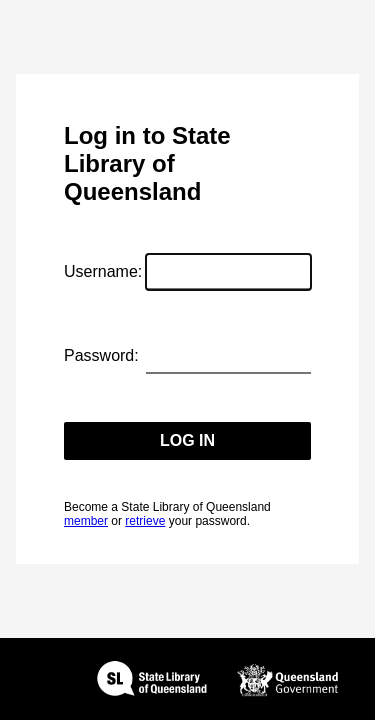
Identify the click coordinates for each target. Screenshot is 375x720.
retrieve (145, 521)
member (86, 521)
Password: (101, 355)
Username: (103, 271)
